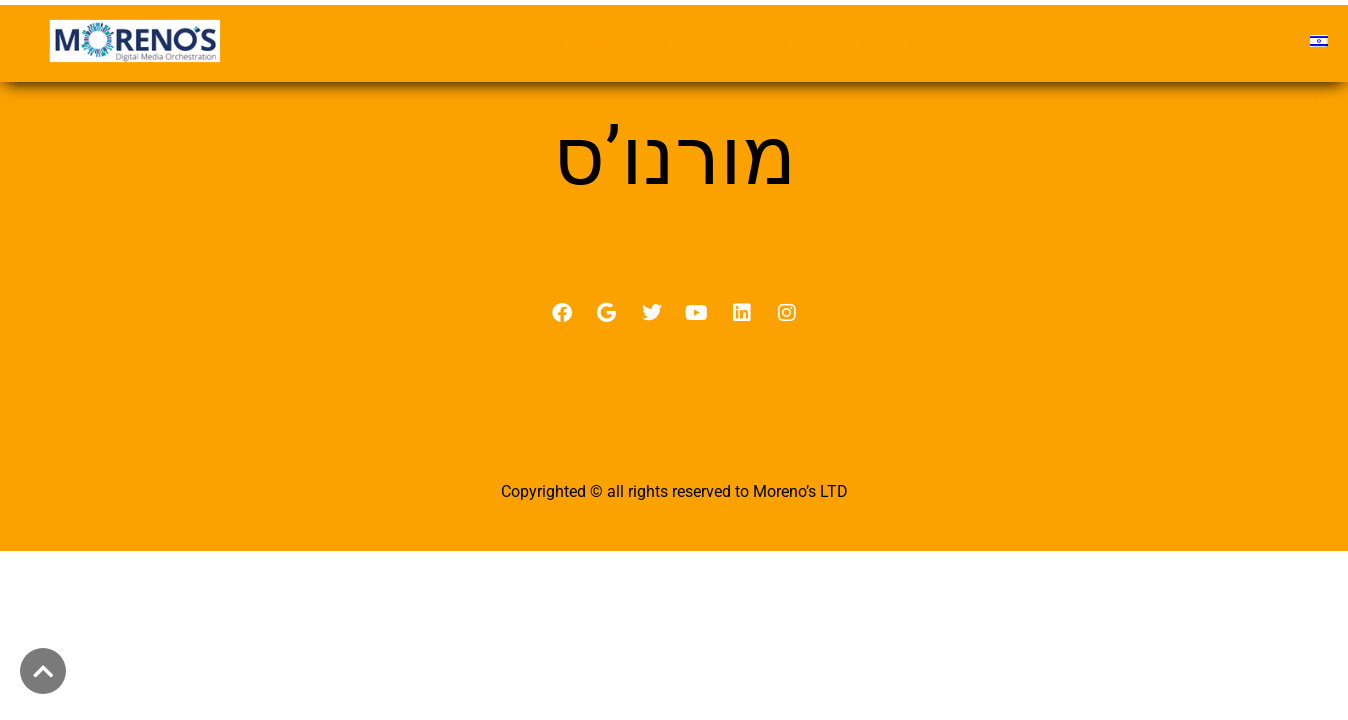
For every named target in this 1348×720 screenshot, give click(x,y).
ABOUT (689, 41)
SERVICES (885, 41)
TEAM (782, 41)
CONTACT (1229, 41)
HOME (592, 41)
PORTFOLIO (1012, 41)
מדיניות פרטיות (674, 466)
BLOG (1125, 41)
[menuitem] (1319, 41)
